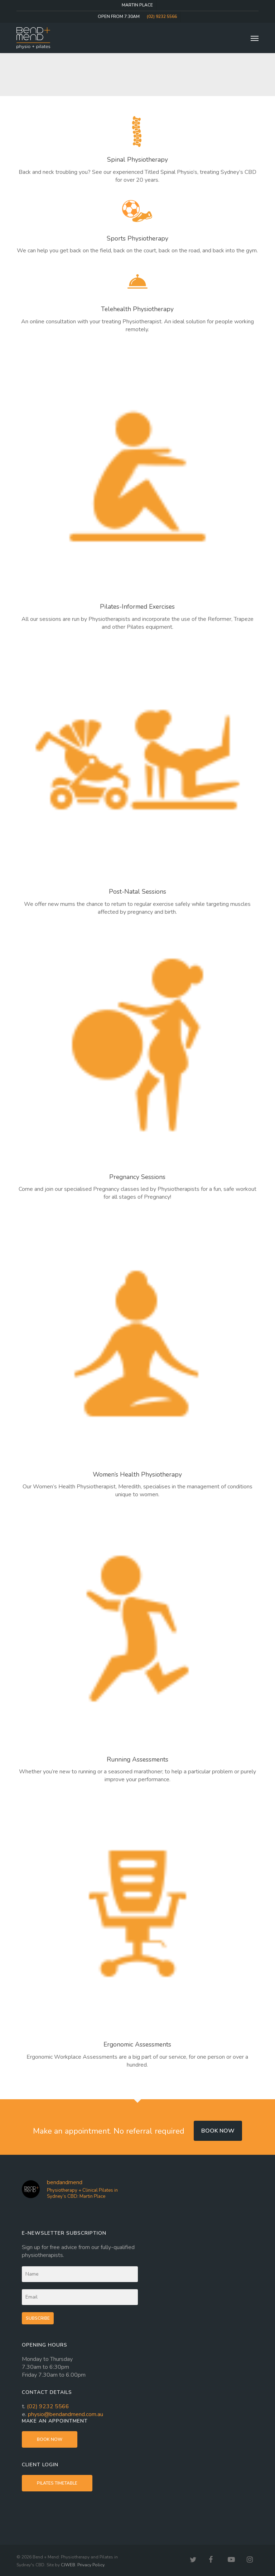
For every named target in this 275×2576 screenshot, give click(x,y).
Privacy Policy (90, 2565)
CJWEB (68, 2565)
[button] (255, 38)
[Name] (80, 2274)
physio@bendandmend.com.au (65, 2414)
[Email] (80, 2297)
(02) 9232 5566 (48, 2406)
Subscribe (38, 2318)
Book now (218, 2131)
